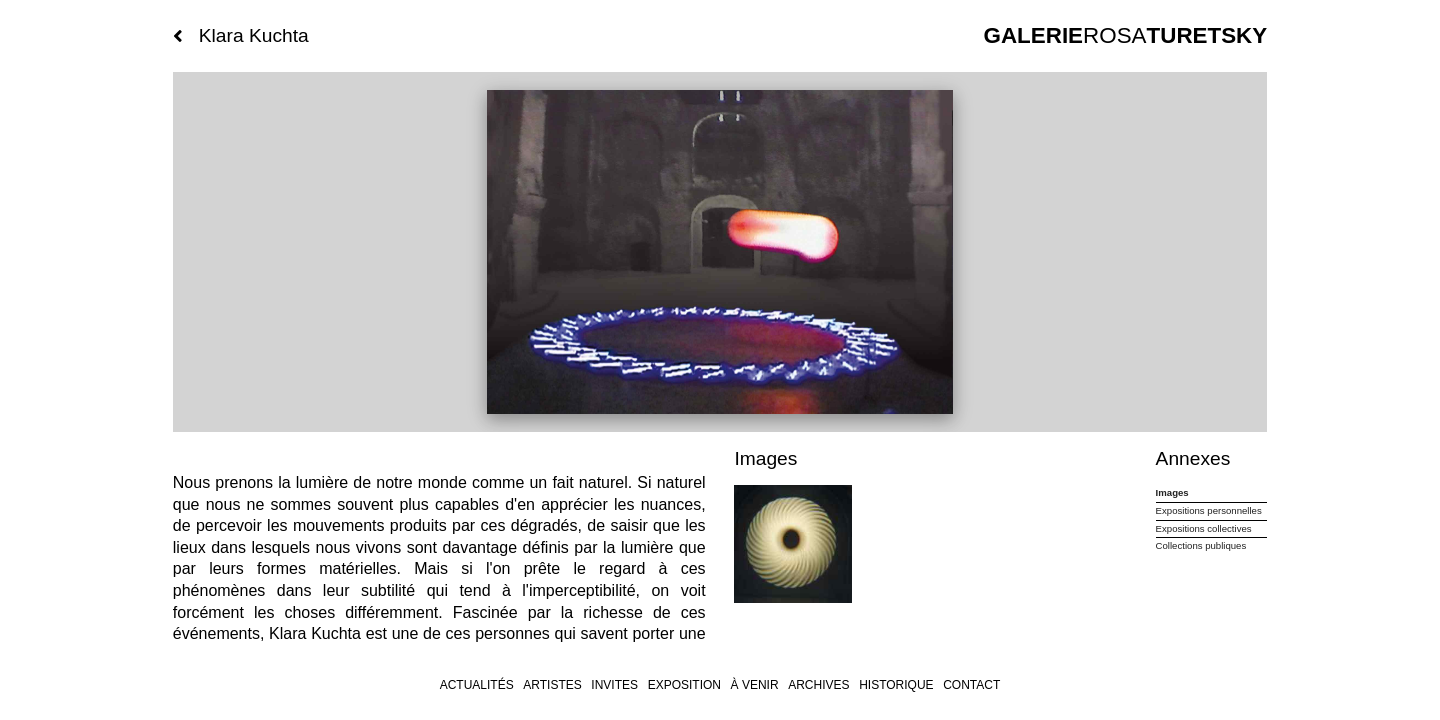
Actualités (477, 685)
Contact (971, 685)
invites (614, 685)
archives (818, 685)
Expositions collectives (1204, 528)
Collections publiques (1201, 545)
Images (1172, 492)
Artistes (552, 685)
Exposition (684, 685)
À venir (755, 685)
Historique (896, 685)
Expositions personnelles (1209, 510)
